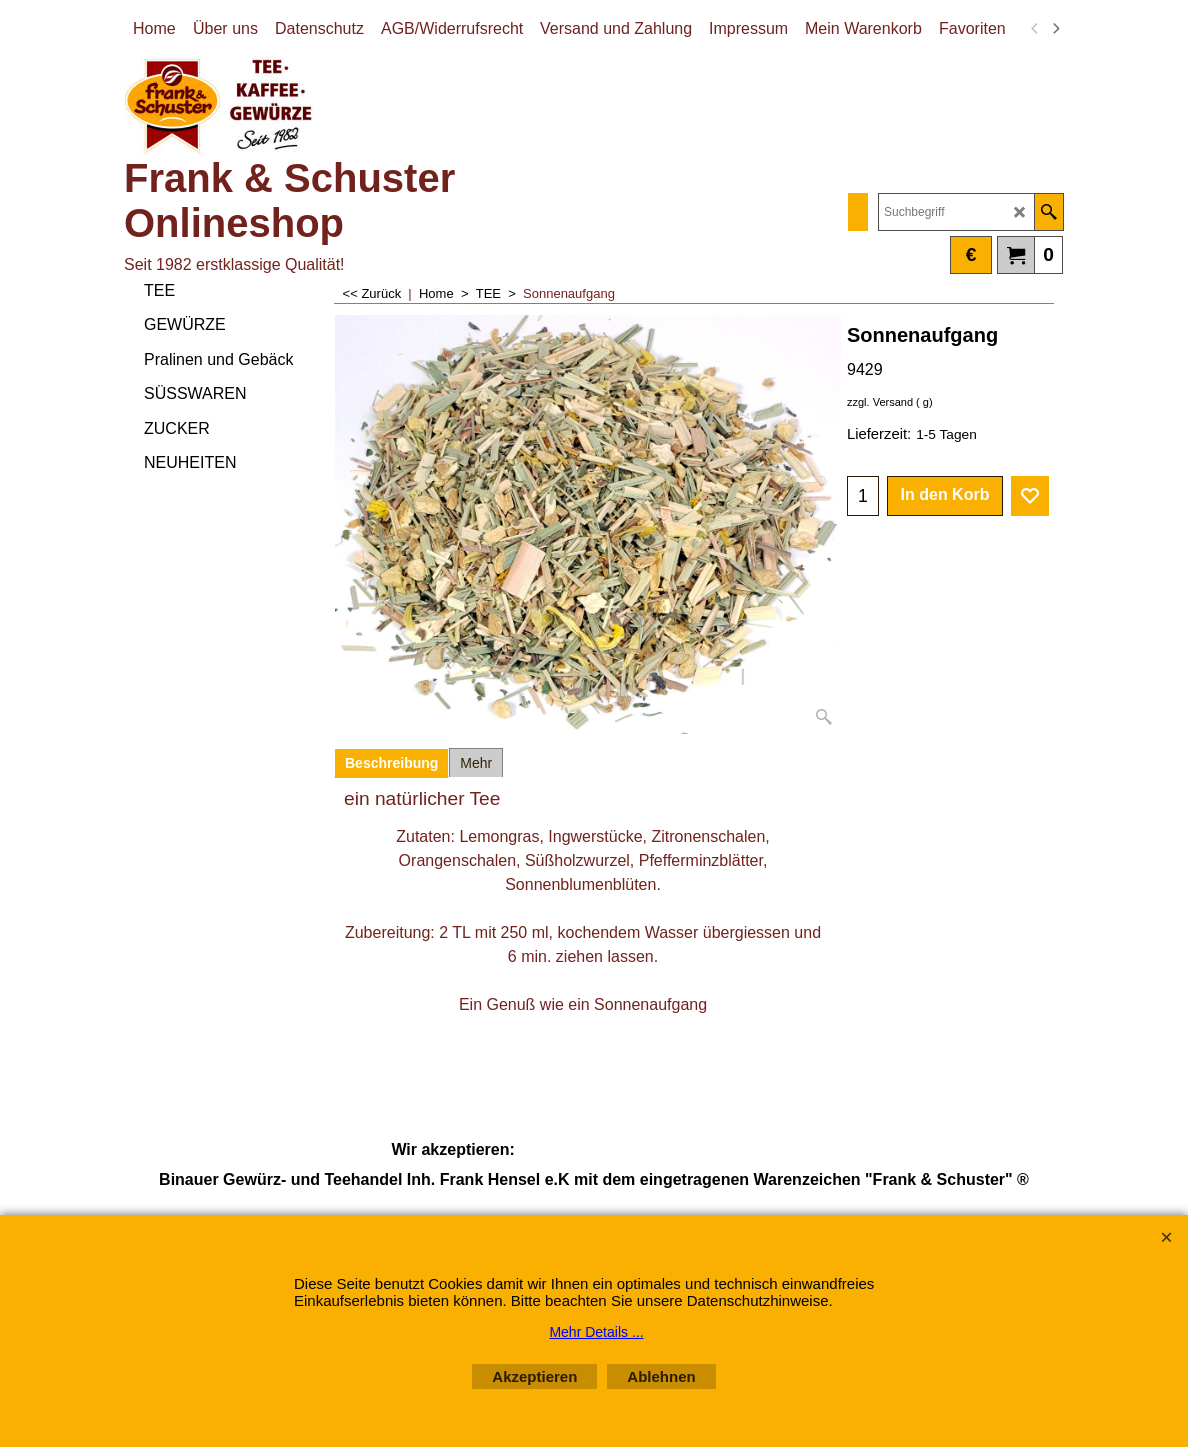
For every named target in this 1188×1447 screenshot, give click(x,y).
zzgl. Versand (880, 402)
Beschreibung (391, 763)
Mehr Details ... (596, 1332)
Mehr (476, 763)
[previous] (1035, 29)
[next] (1055, 29)
